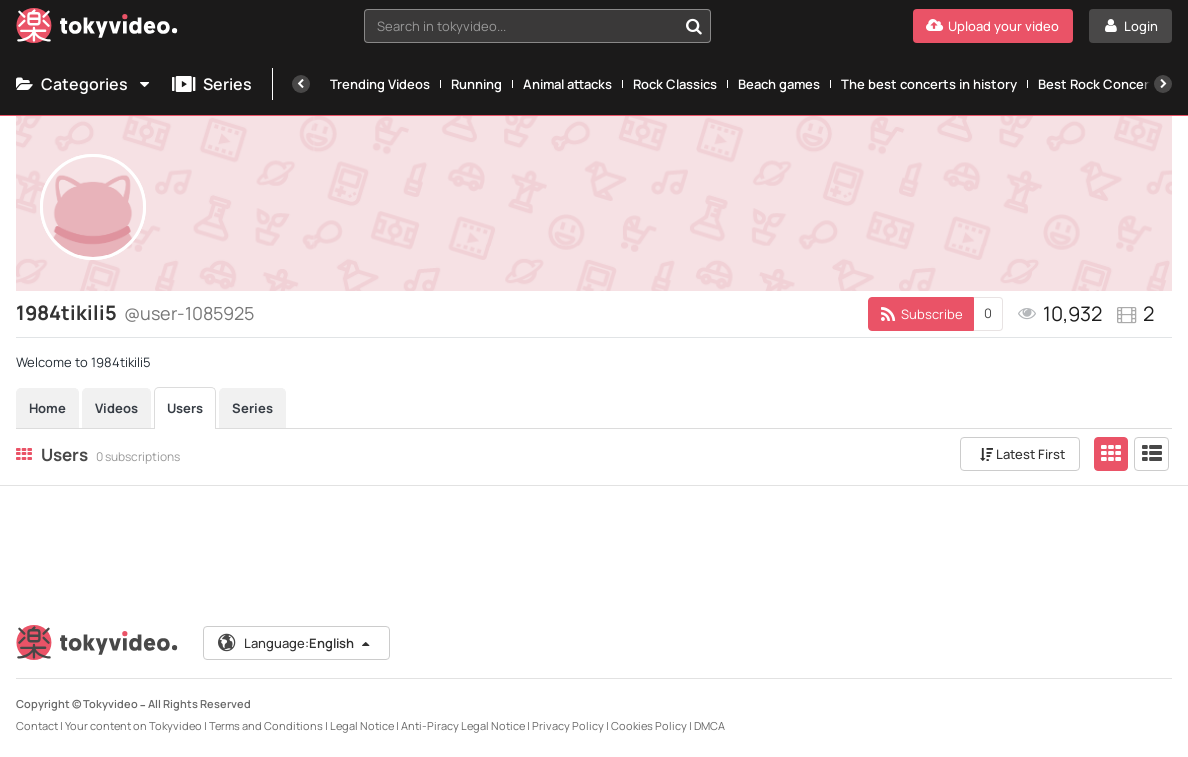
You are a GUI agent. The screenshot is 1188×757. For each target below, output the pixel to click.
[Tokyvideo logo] (97, 29)
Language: (295, 643)
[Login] (1130, 26)
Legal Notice (362, 725)
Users (185, 408)
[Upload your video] (993, 26)
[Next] (1163, 84)
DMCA (709, 725)
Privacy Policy (568, 725)
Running (476, 84)
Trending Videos (380, 84)
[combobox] (537, 26)
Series (212, 84)
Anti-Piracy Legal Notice (463, 725)
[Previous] (301, 84)
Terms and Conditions (266, 725)
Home (47, 408)
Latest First (1022, 454)
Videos (116, 408)
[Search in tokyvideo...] (694, 26)
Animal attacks (567, 84)
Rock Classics (675, 84)
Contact (37, 725)
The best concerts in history (929, 84)
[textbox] (520, 26)
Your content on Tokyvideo (133, 725)
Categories (84, 84)
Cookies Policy (649, 725)
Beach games (779, 84)
